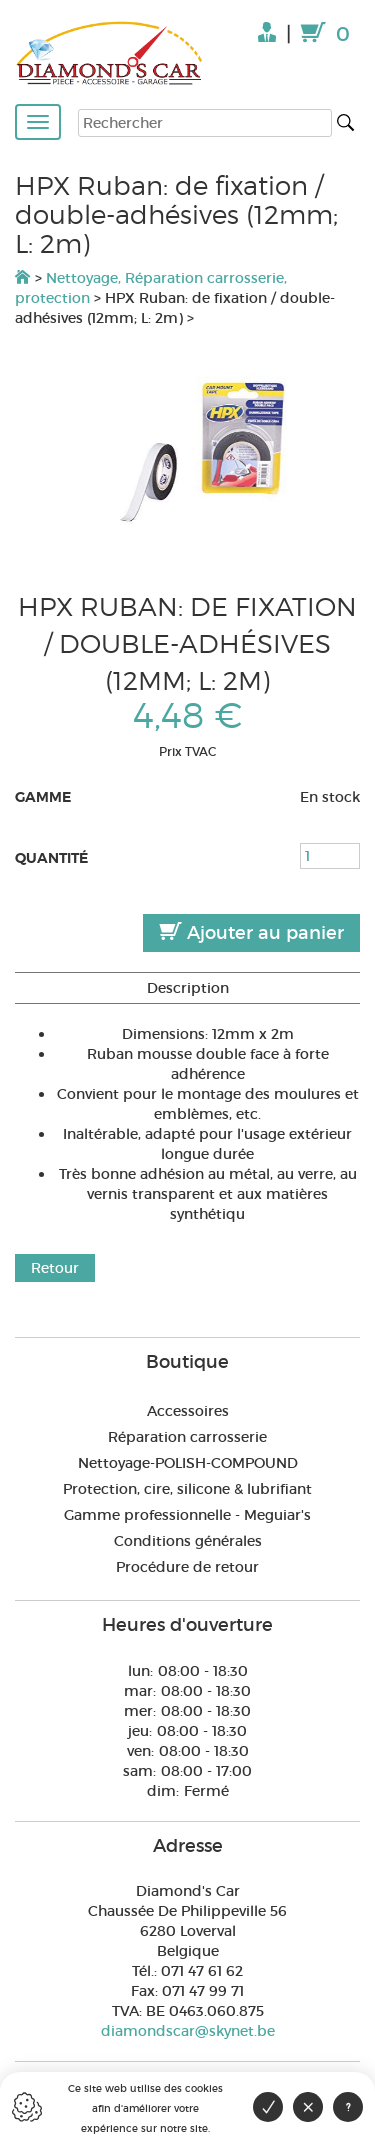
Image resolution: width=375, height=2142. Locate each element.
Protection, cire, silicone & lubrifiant (187, 1489)
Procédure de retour (187, 1567)
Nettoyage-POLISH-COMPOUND (188, 1463)
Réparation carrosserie (187, 1437)
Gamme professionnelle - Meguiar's (187, 1515)
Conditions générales (188, 1541)
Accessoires (188, 1411)
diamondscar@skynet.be (188, 2031)
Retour (55, 1268)
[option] (187, 458)
